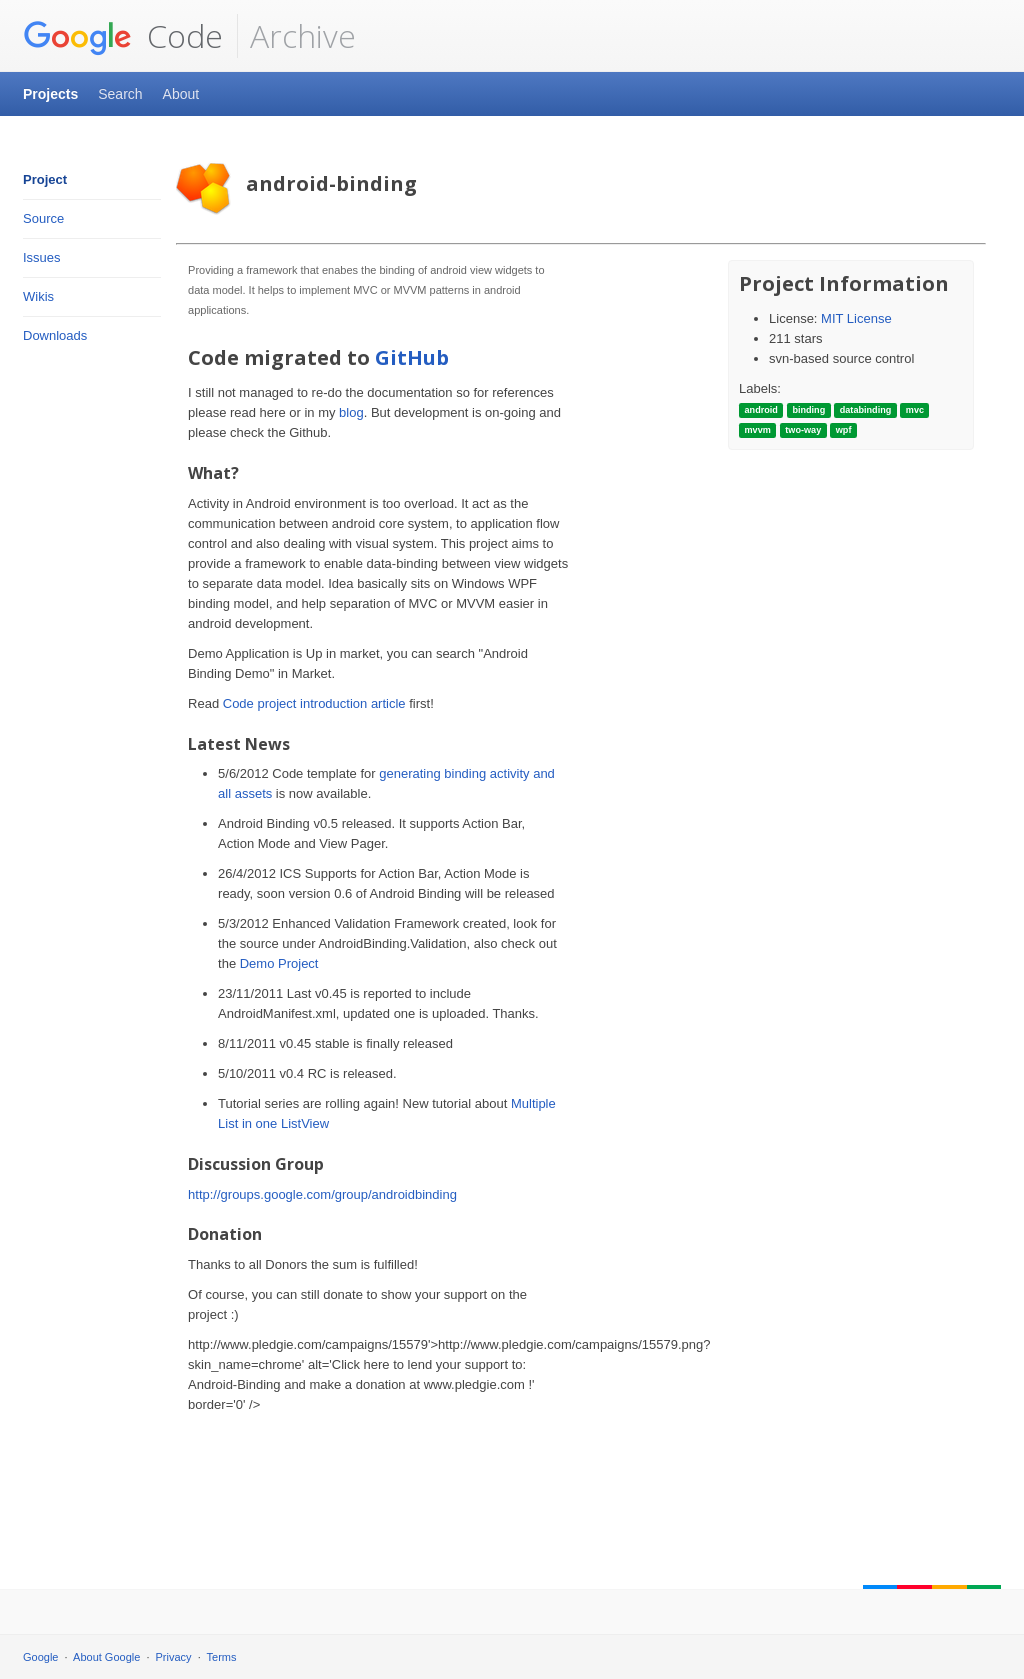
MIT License (856, 318)
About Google (106, 1657)
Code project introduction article (314, 703)
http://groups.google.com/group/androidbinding (322, 1194)
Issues (42, 257)
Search (120, 94)
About (181, 94)
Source (43, 218)
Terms (222, 1657)
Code (123, 36)
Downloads (55, 335)
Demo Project (279, 963)
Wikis (38, 296)
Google (40, 1657)
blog (351, 412)
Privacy (174, 1657)
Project (45, 179)
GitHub (412, 357)
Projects (50, 94)
